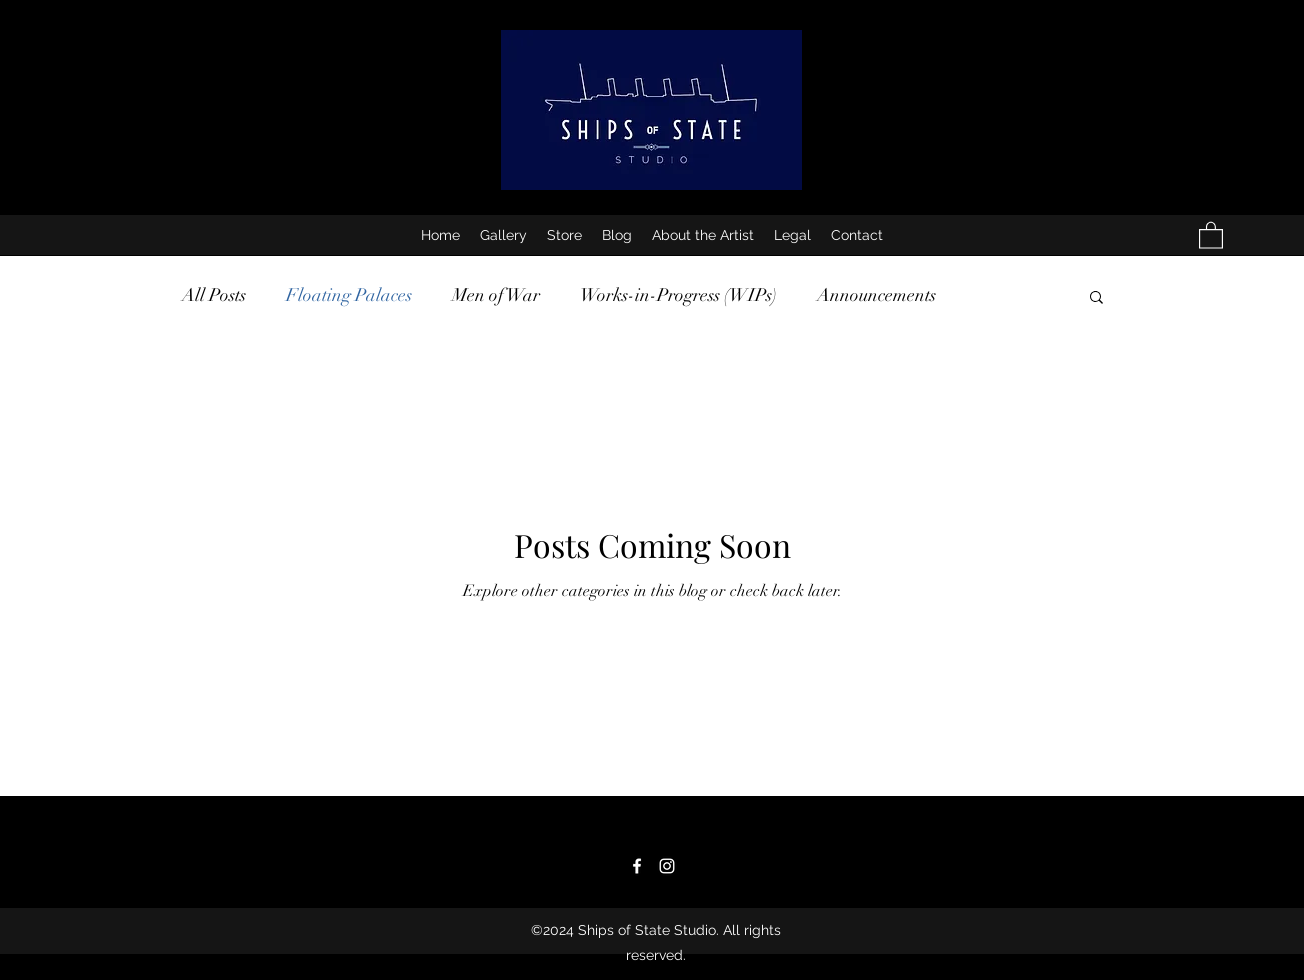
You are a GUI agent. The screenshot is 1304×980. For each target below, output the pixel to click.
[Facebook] (637, 866)
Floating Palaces (349, 295)
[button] (1211, 234)
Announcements (876, 295)
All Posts (214, 295)
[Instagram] (667, 866)
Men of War (496, 295)
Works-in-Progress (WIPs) (678, 295)
